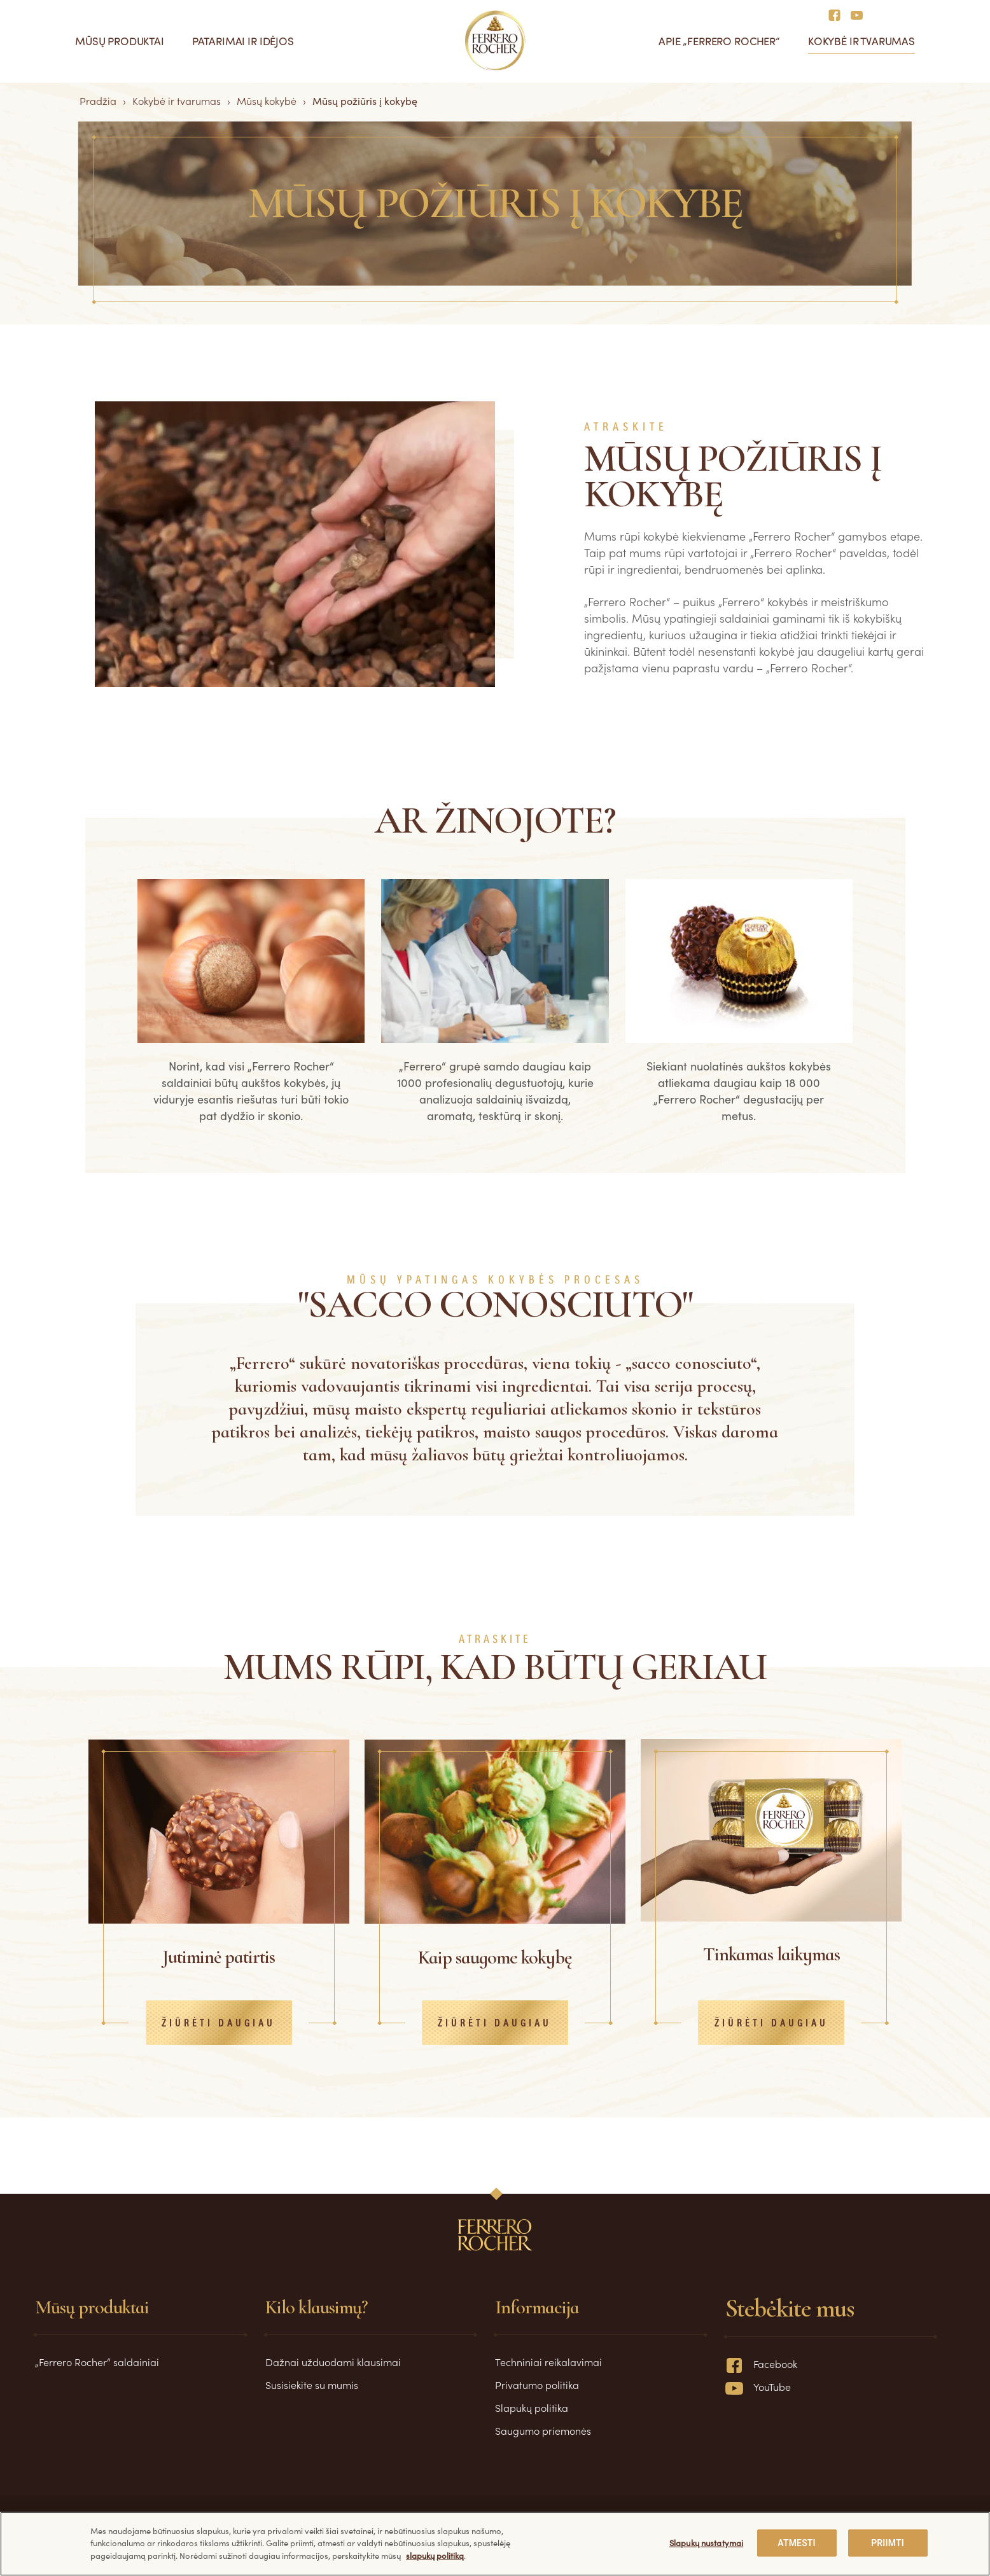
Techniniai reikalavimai (548, 2362)
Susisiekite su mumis (311, 2385)
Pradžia (98, 100)
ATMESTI (796, 2543)
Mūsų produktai (119, 41)
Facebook (761, 2364)
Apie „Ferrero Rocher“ (719, 41)
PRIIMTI (887, 2543)
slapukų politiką (435, 2555)
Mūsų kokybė (266, 100)
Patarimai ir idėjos (243, 41)
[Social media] (838, 14)
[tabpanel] (251, 1007)
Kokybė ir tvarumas (861, 41)
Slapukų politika (531, 2407)
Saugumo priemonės (543, 2430)
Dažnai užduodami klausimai (333, 2362)
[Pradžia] (495, 40)
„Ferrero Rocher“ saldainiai (97, 2362)
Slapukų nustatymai (706, 2543)
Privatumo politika (537, 2385)
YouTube (758, 2386)
